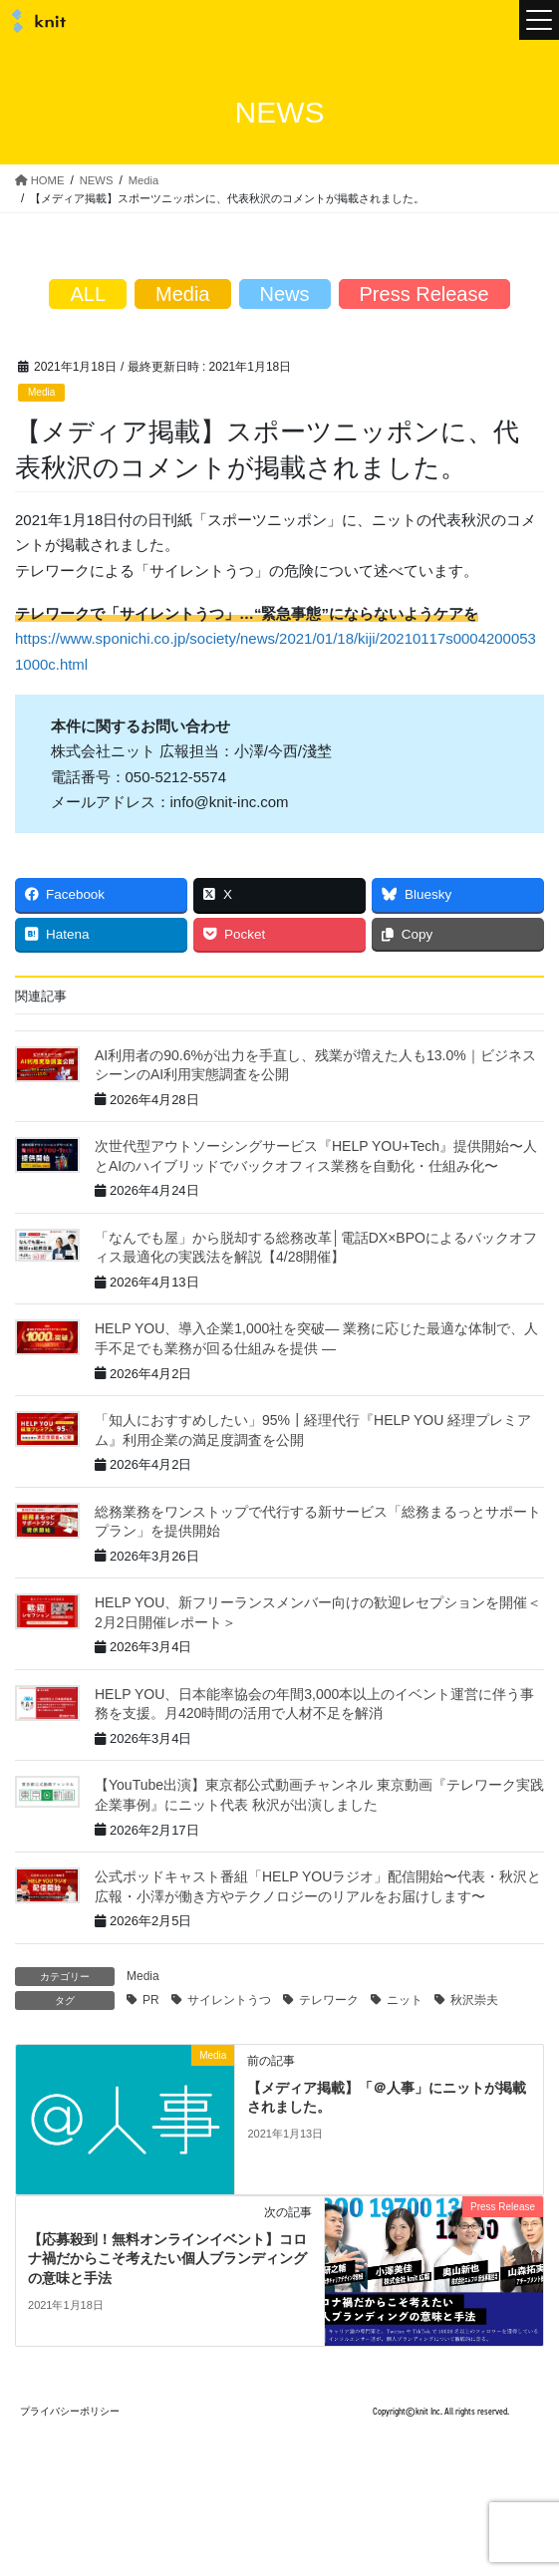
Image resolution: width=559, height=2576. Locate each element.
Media (41, 392)
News (285, 294)
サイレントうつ (229, 2000)
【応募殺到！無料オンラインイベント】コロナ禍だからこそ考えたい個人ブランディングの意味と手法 (167, 2258)
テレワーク (329, 2000)
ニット (404, 2000)
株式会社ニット (35, 21)
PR (150, 2000)
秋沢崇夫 (474, 2000)
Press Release (424, 294)
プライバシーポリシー (70, 2411)
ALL (88, 294)
